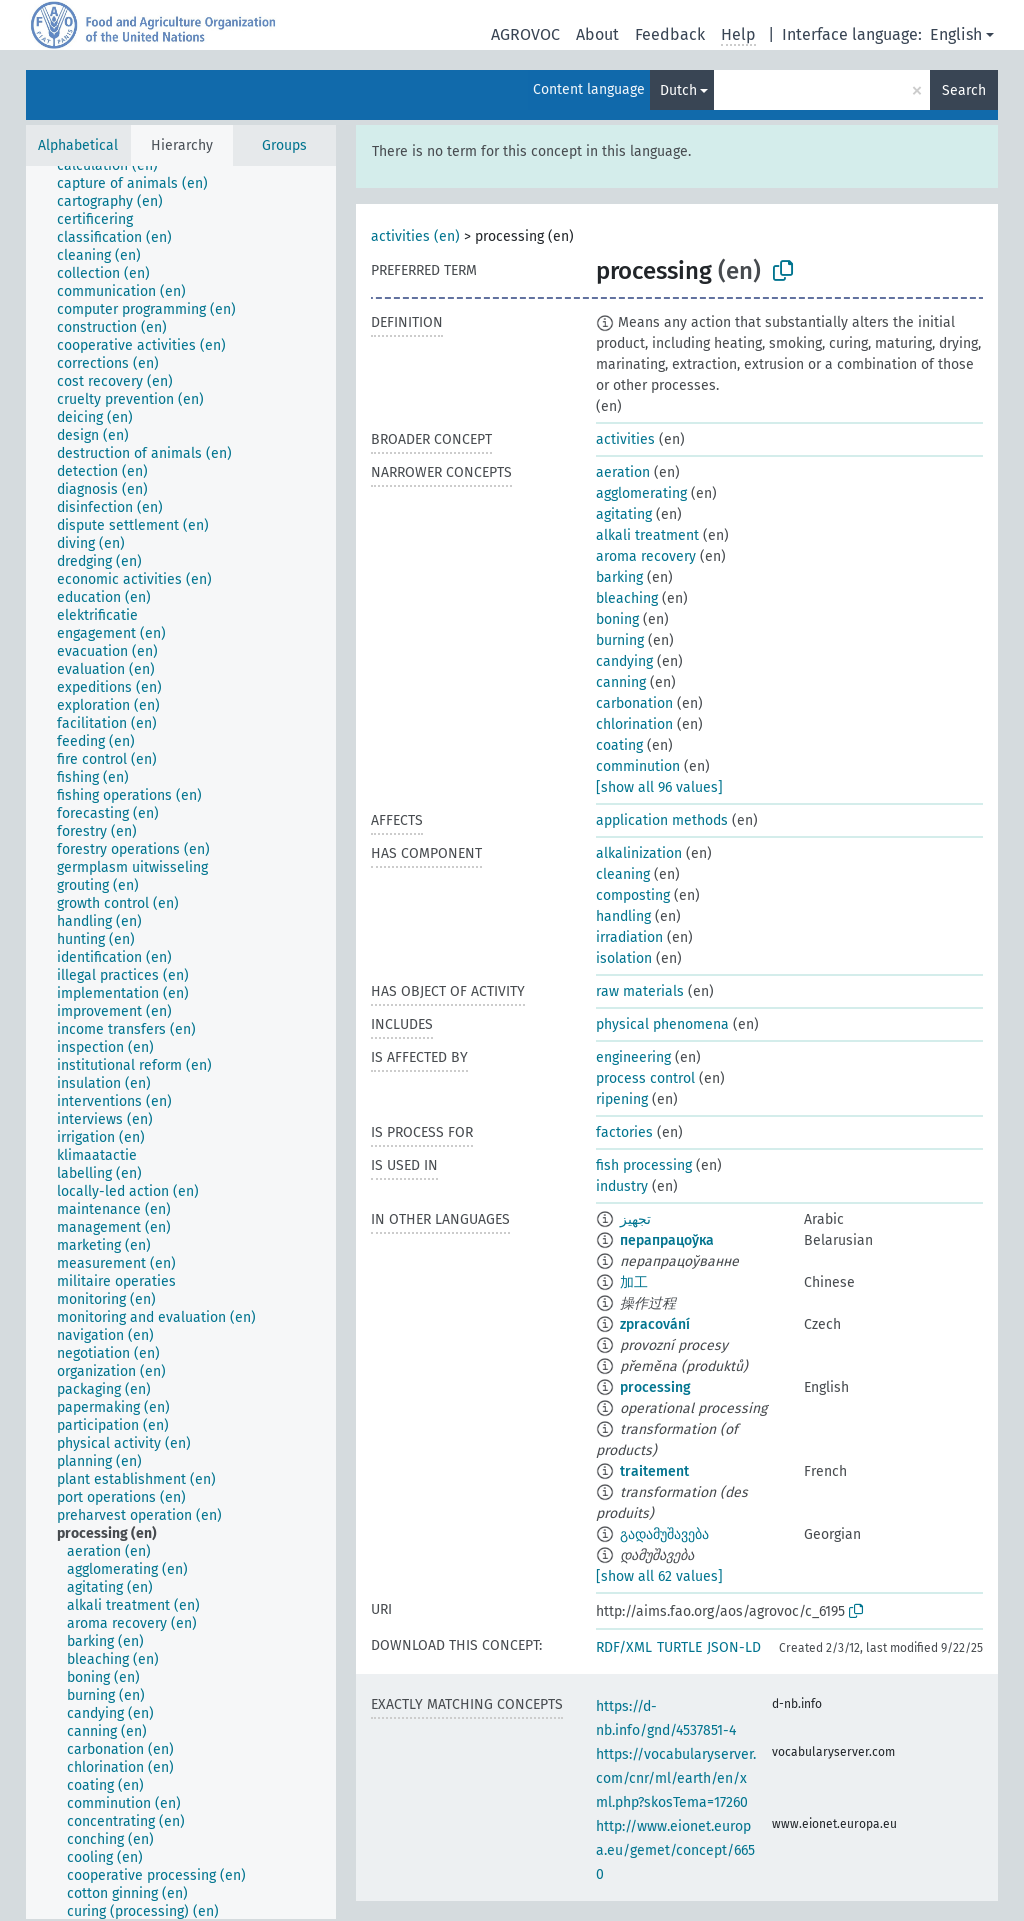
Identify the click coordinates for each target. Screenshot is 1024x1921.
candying (624, 661)
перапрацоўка (667, 1240)
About (597, 34)
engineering (633, 1057)
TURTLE (679, 1647)
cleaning (623, 874)
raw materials (640, 991)
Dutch (678, 90)
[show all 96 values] (659, 787)
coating (619, 745)
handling (623, 916)
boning (617, 619)
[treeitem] (116, 166)
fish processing (644, 1165)
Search (964, 90)
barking (619, 577)
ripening (622, 1099)
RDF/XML (624, 1647)
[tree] (181, 1042)
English (956, 34)
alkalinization (639, 853)
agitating (624, 514)
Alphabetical (78, 145)
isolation (624, 958)
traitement (654, 1471)
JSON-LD (734, 1647)
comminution (638, 766)
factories (624, 1132)
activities (625, 439)
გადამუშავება (664, 1534)
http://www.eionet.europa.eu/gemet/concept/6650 (675, 1850)
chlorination (634, 724)
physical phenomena (662, 1024)
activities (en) (415, 236)
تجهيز (635, 1219)
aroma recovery (646, 556)
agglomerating (641, 493)
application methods (662, 820)
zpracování (655, 1324)
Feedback (670, 34)
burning (620, 640)
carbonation (634, 703)
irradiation (629, 937)
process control (645, 1078)
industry (622, 1186)
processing (655, 1387)
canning (621, 682)
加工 (634, 1282)
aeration (623, 472)
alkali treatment (647, 535)
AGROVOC (525, 34)
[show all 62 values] (659, 1576)
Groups (284, 145)
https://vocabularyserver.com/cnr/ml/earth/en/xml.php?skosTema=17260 (676, 1778)
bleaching (627, 598)
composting (633, 895)
